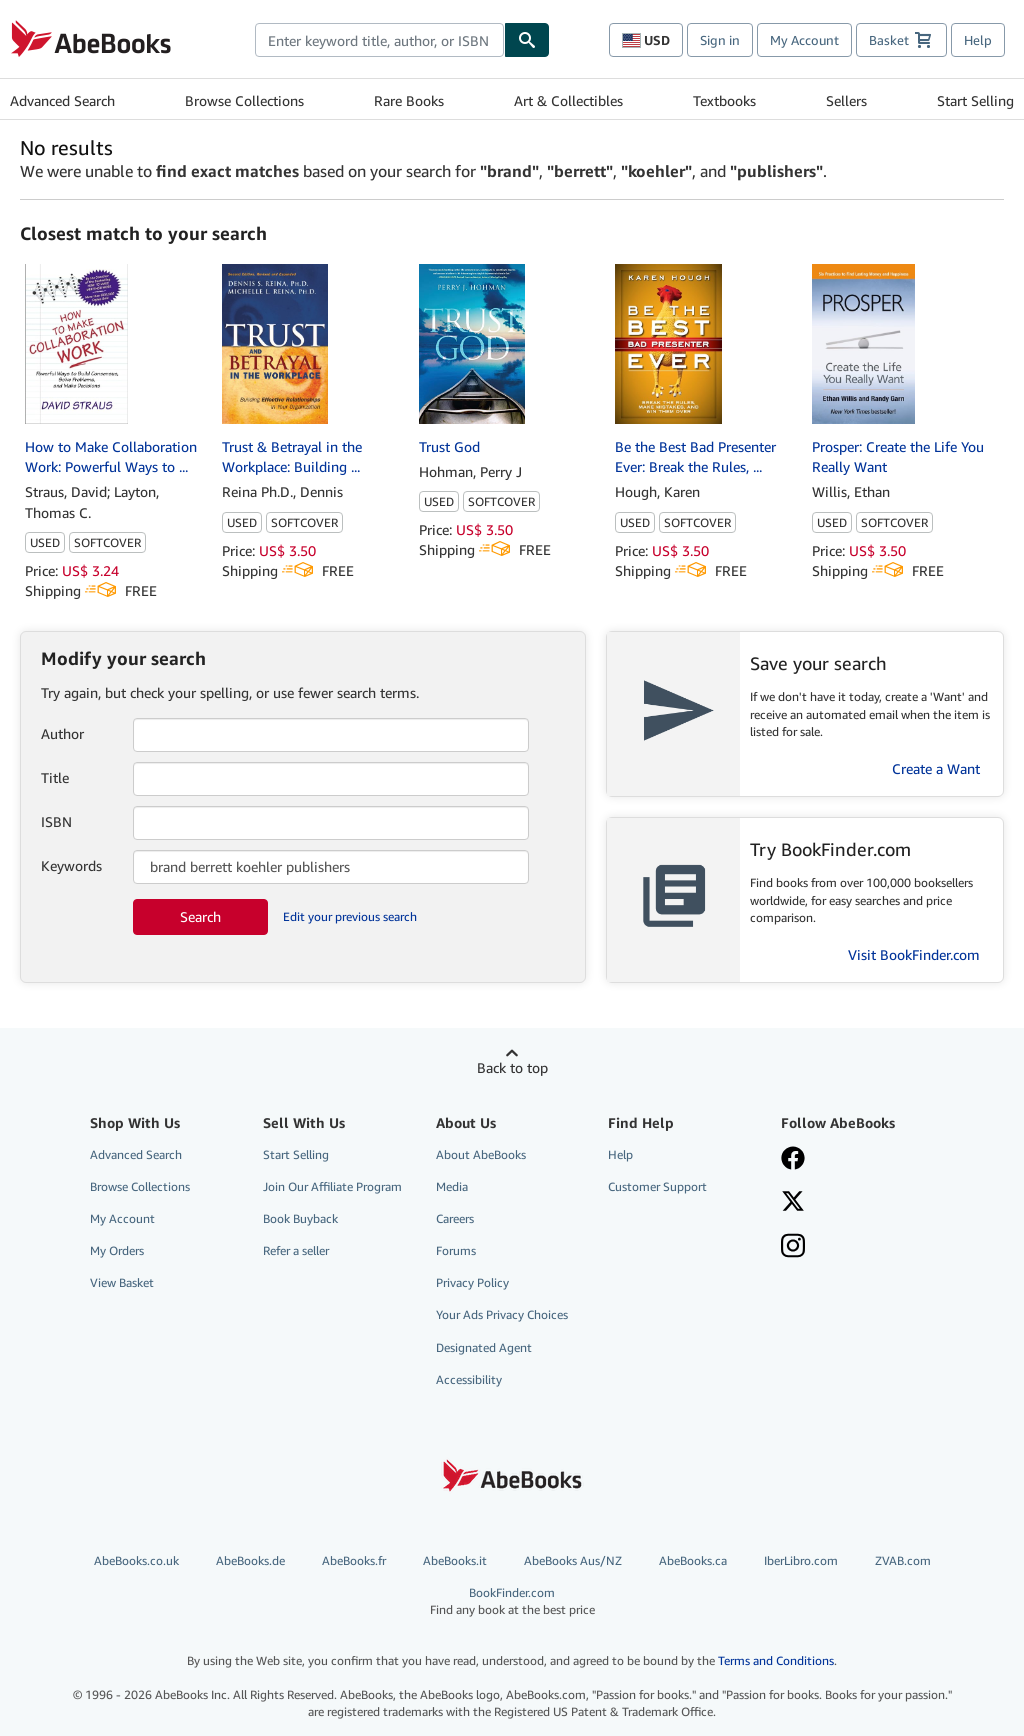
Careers (455, 1218)
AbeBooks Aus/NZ (573, 1560)
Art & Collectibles (568, 100)
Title (55, 777)
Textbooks (724, 100)
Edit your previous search (350, 916)
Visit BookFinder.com (914, 954)
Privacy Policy (472, 1282)
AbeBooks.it (455, 1560)
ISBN (56, 821)
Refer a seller (296, 1250)
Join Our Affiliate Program (332, 1186)
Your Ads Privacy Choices (502, 1314)
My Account (804, 40)
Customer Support (657, 1186)
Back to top (512, 1067)
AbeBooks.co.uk (136, 1560)
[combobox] (379, 40)
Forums (456, 1250)
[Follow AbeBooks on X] (855, 1203)
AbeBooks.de (250, 1560)
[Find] (527, 40)
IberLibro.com (801, 1560)
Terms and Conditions (776, 1660)
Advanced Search (62, 100)
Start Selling (975, 100)
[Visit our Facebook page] (855, 1160)
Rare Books (409, 100)
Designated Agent (484, 1347)
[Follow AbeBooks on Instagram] (855, 1248)
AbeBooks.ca (693, 1560)
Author (62, 733)
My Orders (117, 1250)
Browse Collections (244, 100)
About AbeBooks (481, 1154)
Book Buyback (300, 1218)
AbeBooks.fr (354, 1560)
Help (978, 40)
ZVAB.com (903, 1560)
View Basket (122, 1282)
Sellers (846, 100)
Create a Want (936, 768)
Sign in (720, 40)
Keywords (71, 865)
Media (452, 1186)
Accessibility (469, 1379)
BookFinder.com (512, 1601)
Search (200, 916)
